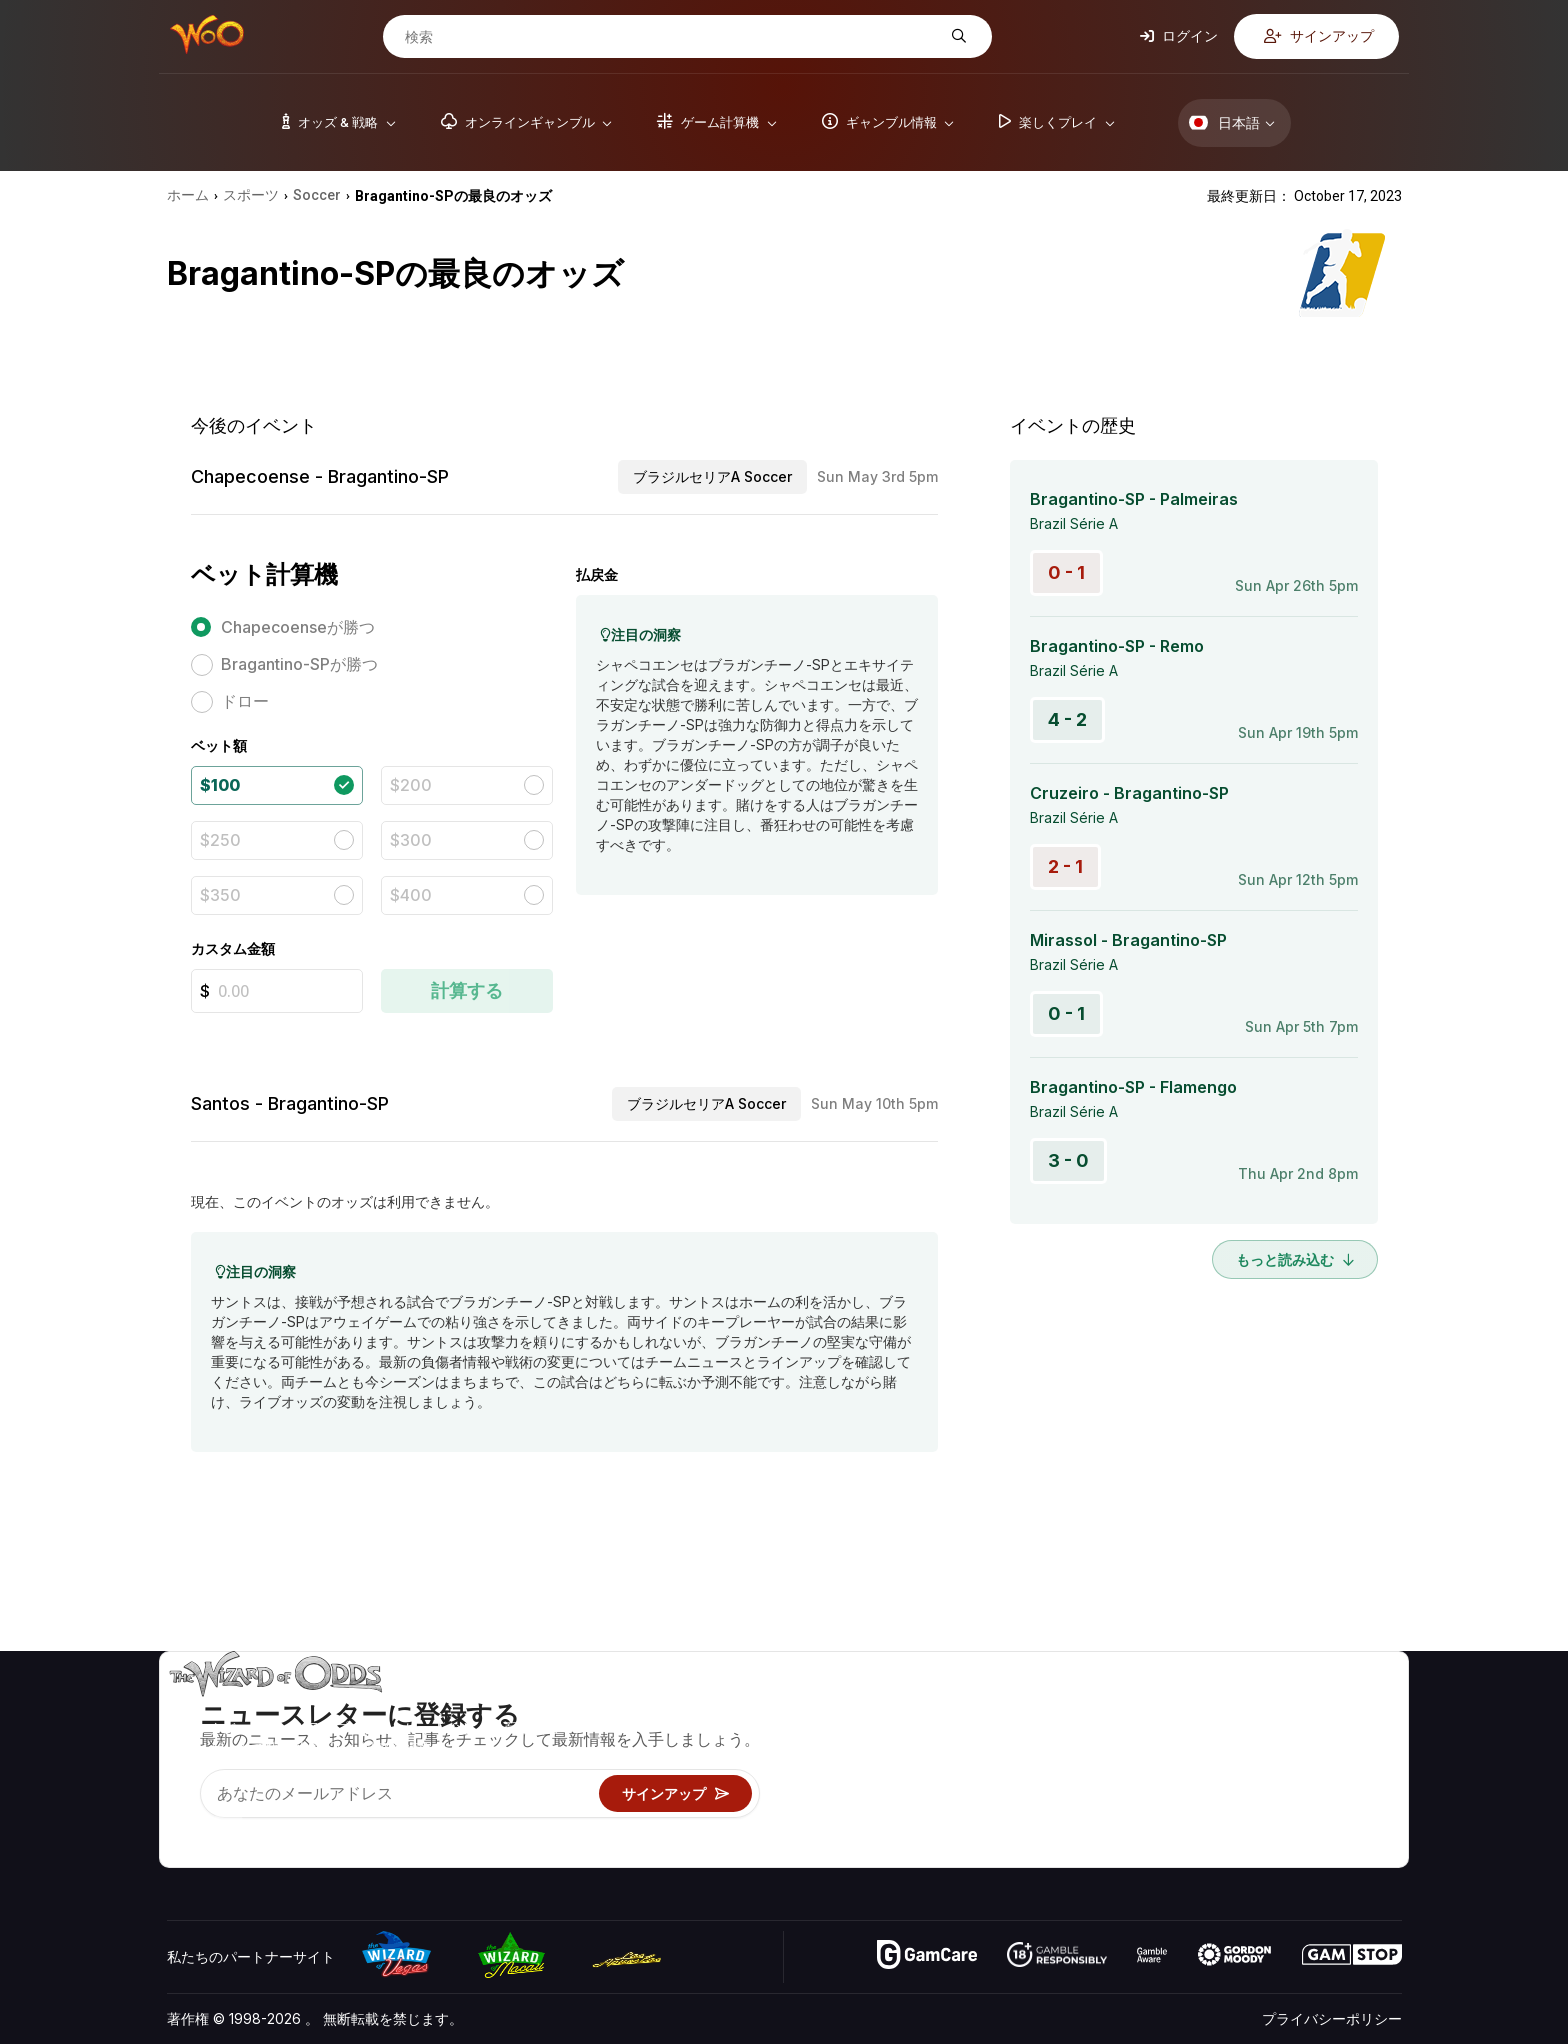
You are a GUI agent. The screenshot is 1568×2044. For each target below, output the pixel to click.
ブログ (1325, 1735)
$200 (411, 785)
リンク (1197, 1764)
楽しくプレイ (1028, 1793)
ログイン (1179, 35)
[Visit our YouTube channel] (184, 1827)
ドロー (245, 701)
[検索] (672, 37)
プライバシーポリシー (1332, 2018)
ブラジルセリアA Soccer (712, 476)
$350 (220, 895)
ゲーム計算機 (1028, 1735)
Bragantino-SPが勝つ (299, 664)
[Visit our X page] (228, 1827)
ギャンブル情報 (1035, 1764)
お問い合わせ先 (1225, 1735)
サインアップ (1319, 35)
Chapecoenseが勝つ (298, 627)
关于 (1190, 1706)
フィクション (1346, 1793)
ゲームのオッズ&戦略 (1053, 1706)
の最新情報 (1211, 1793)
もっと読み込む (1295, 1259)
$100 (220, 785)
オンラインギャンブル (1056, 1822)
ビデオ (1325, 1706)
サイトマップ (1346, 1764)
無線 (1190, 1822)
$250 (220, 840)
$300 (411, 840)
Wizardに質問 (1030, 1851)
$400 (411, 895)
